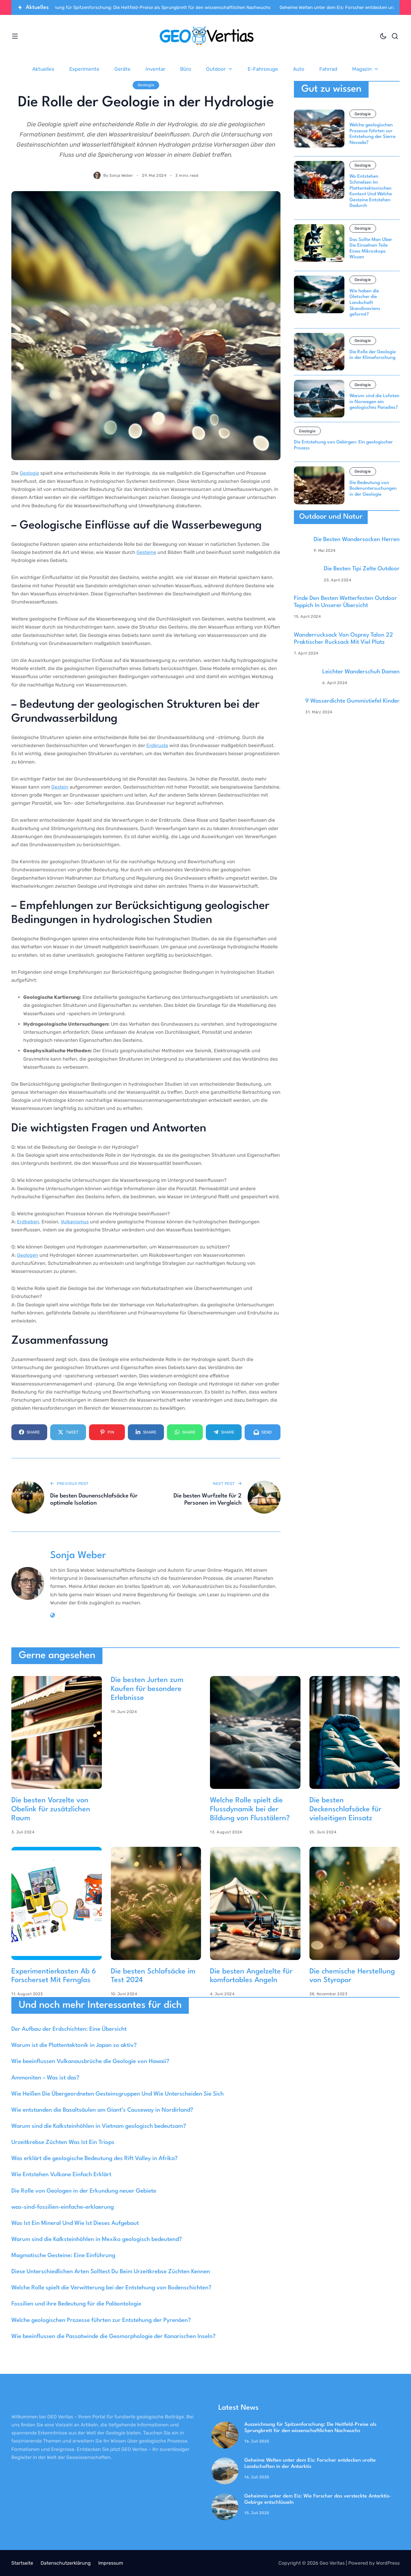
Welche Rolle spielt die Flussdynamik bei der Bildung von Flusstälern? (250, 1809)
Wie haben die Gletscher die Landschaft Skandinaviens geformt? (364, 303)
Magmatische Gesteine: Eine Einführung (63, 2256)
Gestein (59, 787)
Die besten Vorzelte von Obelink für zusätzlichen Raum (50, 1809)
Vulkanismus (75, 1222)
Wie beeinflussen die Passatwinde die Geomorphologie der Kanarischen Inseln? (113, 2337)
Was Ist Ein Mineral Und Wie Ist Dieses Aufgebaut (75, 2223)
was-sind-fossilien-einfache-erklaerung (62, 2207)
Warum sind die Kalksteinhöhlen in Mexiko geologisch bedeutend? (96, 2239)
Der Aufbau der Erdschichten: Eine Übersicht (69, 2029)
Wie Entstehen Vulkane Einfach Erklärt (61, 2175)
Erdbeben (28, 1222)
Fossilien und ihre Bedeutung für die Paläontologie (76, 2304)
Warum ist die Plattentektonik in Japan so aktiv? (74, 2045)
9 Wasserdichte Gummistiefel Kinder (352, 701)
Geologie (146, 85)
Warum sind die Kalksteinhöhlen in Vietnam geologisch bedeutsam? (98, 2126)
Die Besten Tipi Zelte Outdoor (362, 569)
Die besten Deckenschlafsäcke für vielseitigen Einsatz (345, 1809)
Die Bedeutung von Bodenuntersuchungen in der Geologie (373, 488)
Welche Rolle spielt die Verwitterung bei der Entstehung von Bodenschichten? (111, 2288)
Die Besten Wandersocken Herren (357, 540)
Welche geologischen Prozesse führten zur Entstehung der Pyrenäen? (101, 2320)
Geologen (27, 1255)
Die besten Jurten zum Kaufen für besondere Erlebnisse (147, 1689)
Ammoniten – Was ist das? (45, 2078)
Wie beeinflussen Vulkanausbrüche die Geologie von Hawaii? (90, 2062)
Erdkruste (157, 745)
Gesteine (146, 552)
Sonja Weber (121, 175)
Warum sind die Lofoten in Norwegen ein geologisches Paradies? (374, 402)
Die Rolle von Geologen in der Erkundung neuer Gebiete (83, 2191)
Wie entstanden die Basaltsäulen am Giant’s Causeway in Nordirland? (102, 2110)
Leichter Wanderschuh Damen (361, 672)
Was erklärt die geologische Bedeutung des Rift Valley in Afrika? (94, 2159)
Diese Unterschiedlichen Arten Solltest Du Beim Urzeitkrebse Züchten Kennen (110, 2272)
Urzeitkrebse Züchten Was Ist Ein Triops (62, 2142)
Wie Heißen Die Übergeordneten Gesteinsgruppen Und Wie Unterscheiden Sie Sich (117, 2094)
